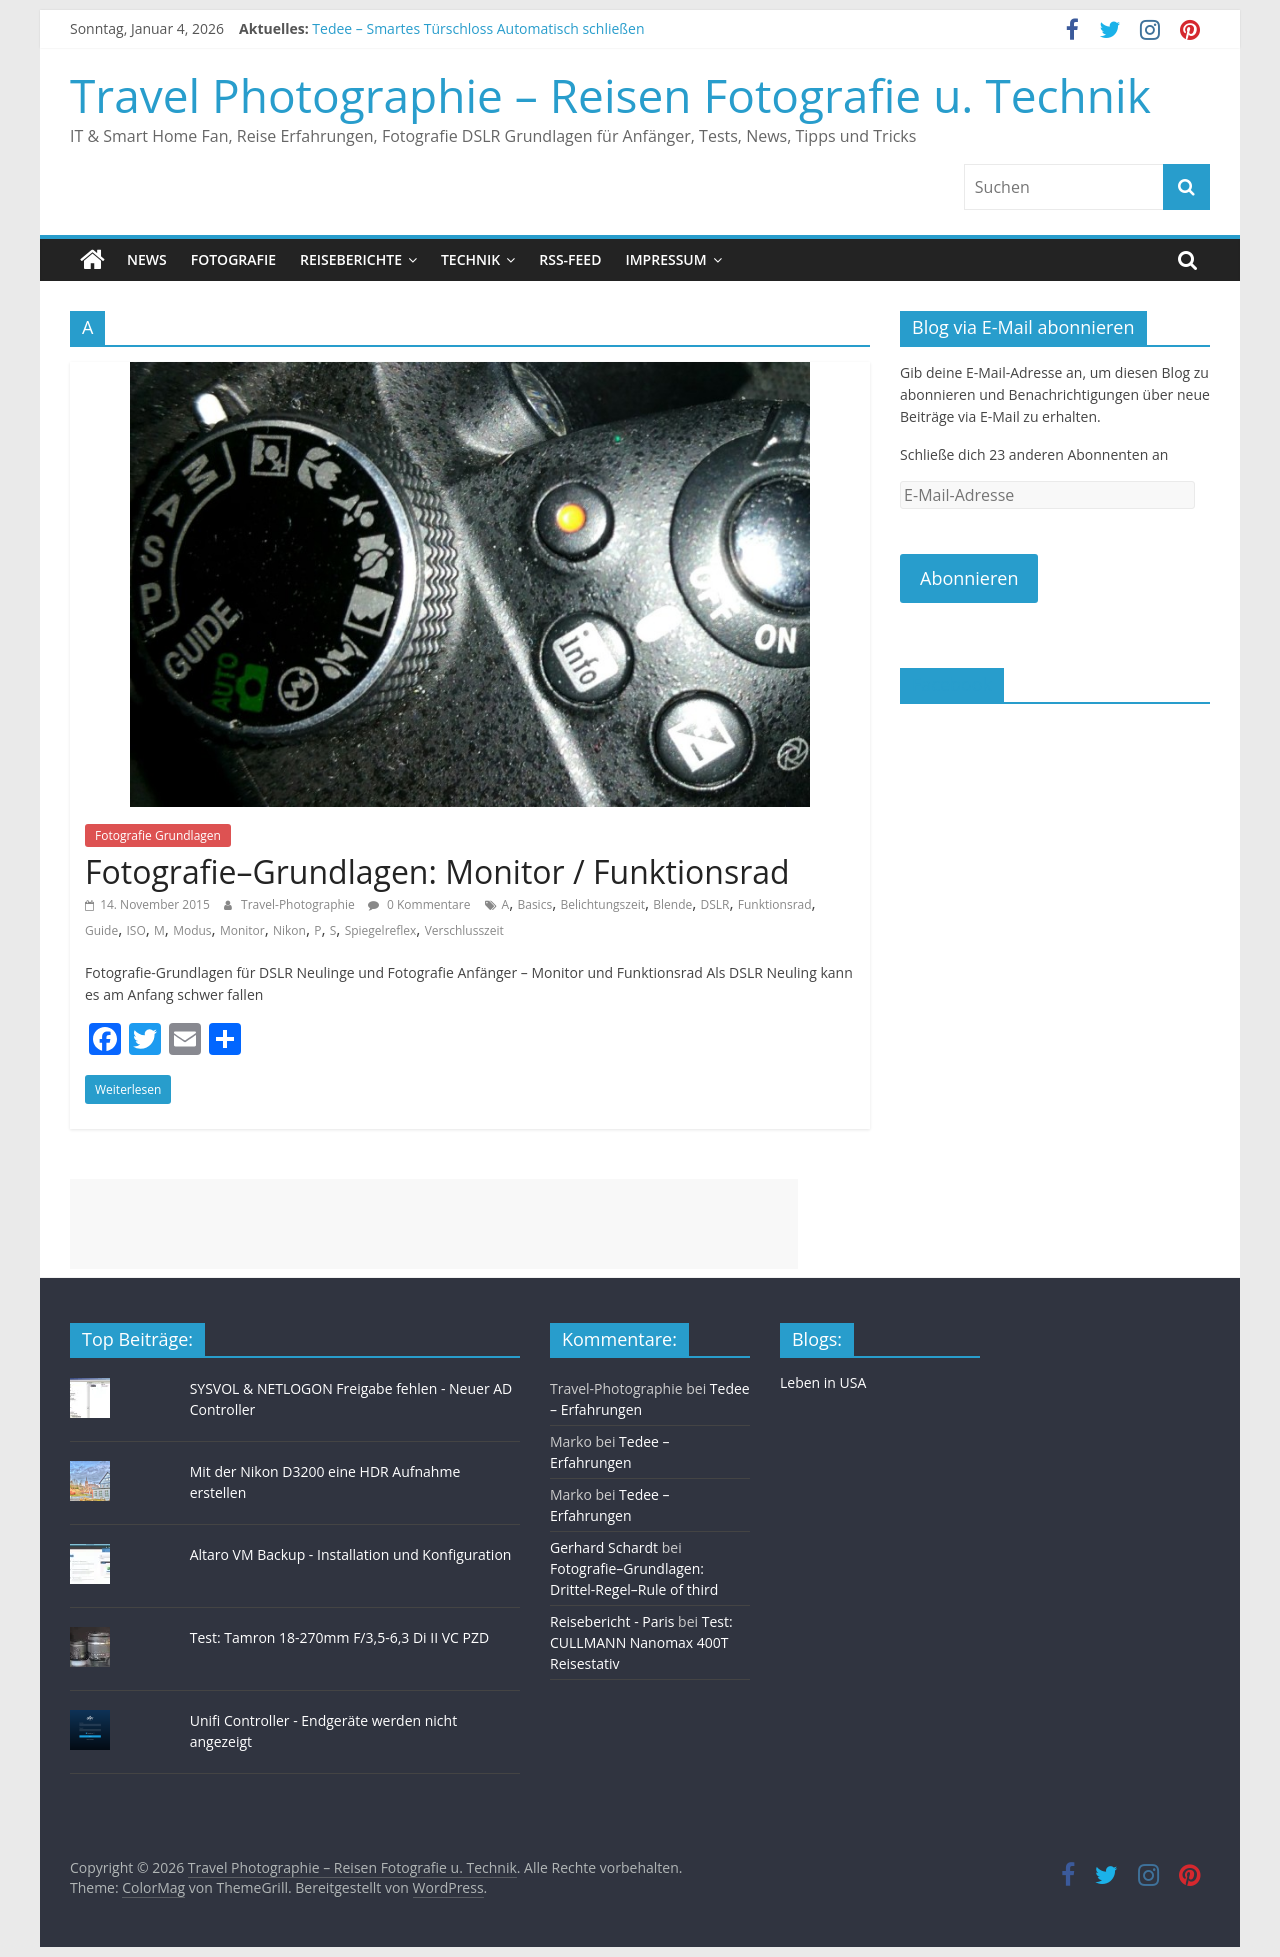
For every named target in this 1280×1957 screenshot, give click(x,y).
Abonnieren (969, 578)
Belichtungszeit (602, 904)
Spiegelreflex (381, 930)
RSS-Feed (570, 259)
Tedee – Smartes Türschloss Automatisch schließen (478, 28)
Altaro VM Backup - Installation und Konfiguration (351, 1554)
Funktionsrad (775, 904)
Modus (192, 930)
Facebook (952, 684)
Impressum (665, 259)
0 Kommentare (419, 904)
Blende (672, 904)
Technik (470, 259)
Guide (101, 930)
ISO (136, 930)
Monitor (242, 930)
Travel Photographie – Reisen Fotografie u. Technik (610, 95)
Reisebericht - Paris (612, 1621)
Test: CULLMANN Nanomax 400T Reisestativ (641, 1642)
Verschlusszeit (464, 930)
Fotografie (233, 259)
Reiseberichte (351, 259)
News (147, 259)
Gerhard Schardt (604, 1547)
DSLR (715, 904)
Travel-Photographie (299, 904)
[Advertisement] (434, 1224)
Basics (534, 904)
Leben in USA (823, 1382)
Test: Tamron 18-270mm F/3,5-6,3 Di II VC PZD (339, 1637)
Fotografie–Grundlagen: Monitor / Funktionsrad (437, 871)
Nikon (289, 930)
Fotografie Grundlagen (158, 835)
